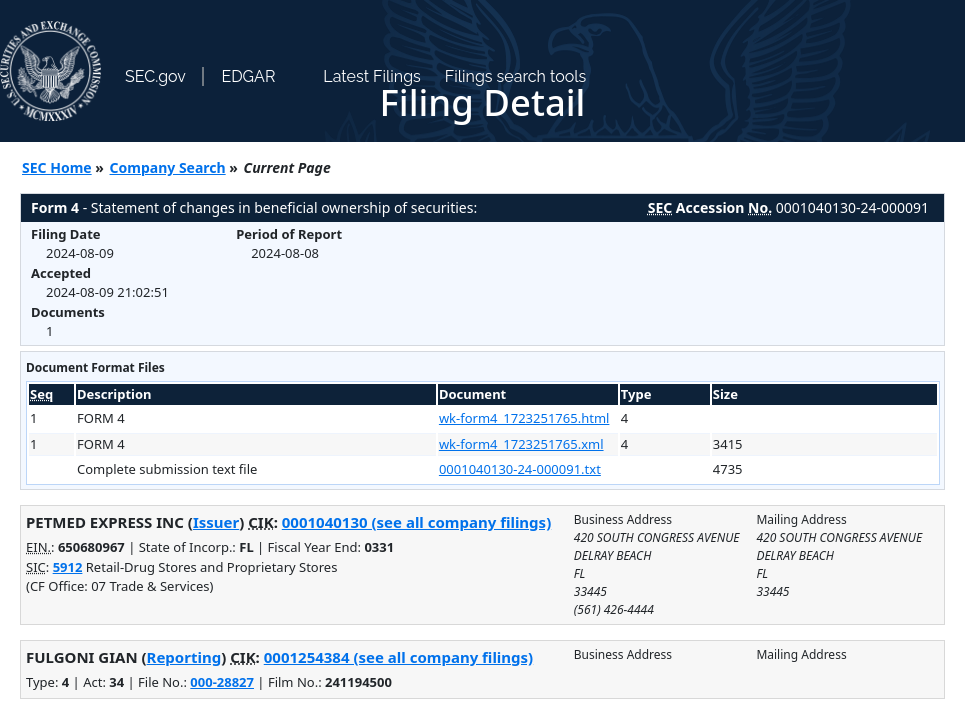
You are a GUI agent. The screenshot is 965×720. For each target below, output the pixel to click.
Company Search (168, 167)
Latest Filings (371, 76)
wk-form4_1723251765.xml (521, 444)
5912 (68, 567)
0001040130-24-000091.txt (520, 469)
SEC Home (57, 167)
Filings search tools (516, 76)
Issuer (216, 522)
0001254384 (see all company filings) (398, 657)
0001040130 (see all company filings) (416, 522)
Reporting (184, 657)
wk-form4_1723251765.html (524, 418)
